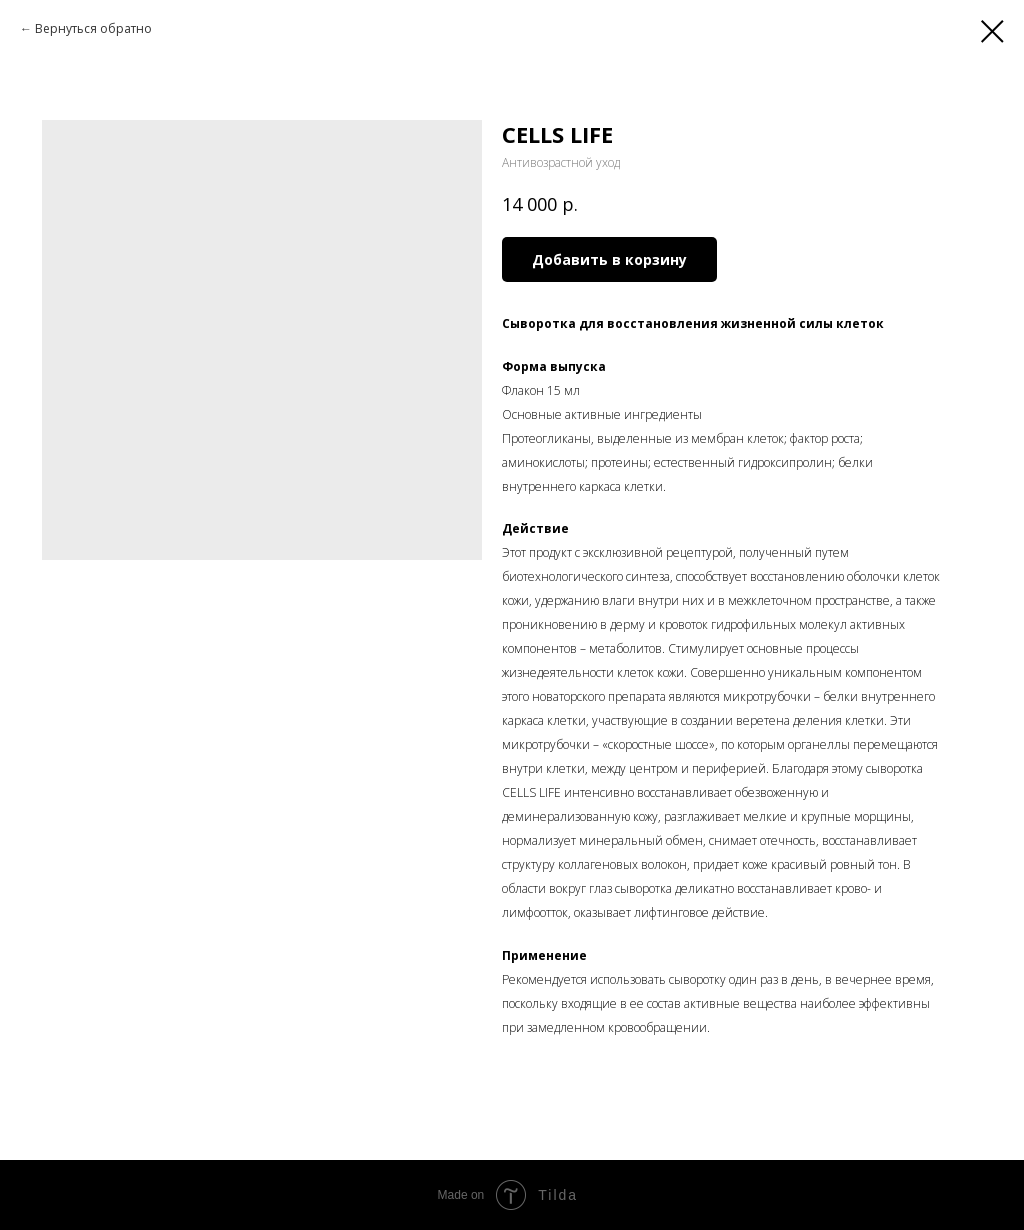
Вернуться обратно (93, 28)
